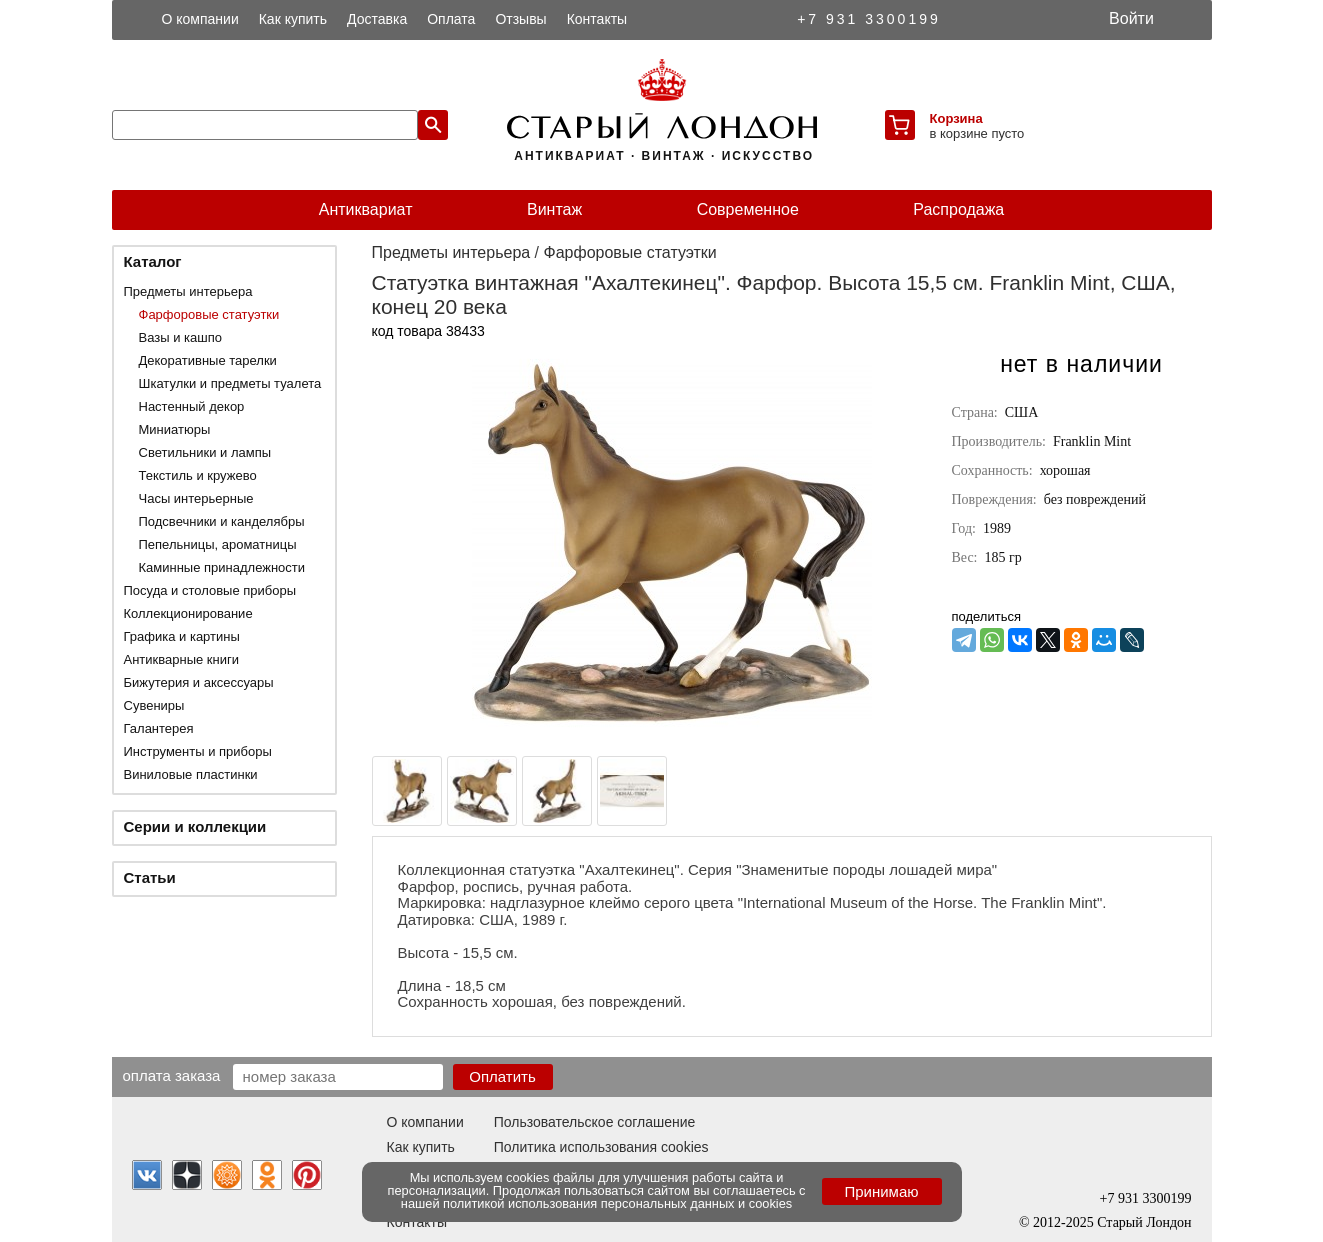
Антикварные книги (181, 659)
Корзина (956, 118)
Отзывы (520, 19)
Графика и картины (182, 636)
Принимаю (881, 1191)
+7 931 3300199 (869, 19)
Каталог (153, 261)
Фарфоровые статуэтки (209, 314)
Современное (748, 209)
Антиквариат (366, 209)
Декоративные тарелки (208, 360)
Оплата (451, 19)
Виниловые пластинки (191, 774)
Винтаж (554, 209)
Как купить (293, 19)
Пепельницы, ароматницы (218, 544)
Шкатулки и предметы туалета (230, 383)
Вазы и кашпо (180, 337)
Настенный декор (192, 406)
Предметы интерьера (188, 291)
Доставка (377, 19)
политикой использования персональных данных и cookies (617, 1203)
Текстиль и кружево (198, 475)
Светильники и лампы (205, 452)
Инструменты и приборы (198, 751)
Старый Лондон (1144, 1222)
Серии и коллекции (195, 826)
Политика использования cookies (601, 1147)
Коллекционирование (188, 613)
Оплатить (502, 1076)
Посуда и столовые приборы (210, 590)
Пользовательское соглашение (595, 1122)
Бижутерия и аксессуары (199, 682)
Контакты (597, 19)
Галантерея (159, 728)
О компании (200, 19)
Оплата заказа (172, 1075)
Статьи (150, 877)
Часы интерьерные (196, 498)
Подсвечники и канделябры (222, 521)
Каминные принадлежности (222, 567)
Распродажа (958, 209)
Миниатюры (175, 429)
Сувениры (154, 705)
